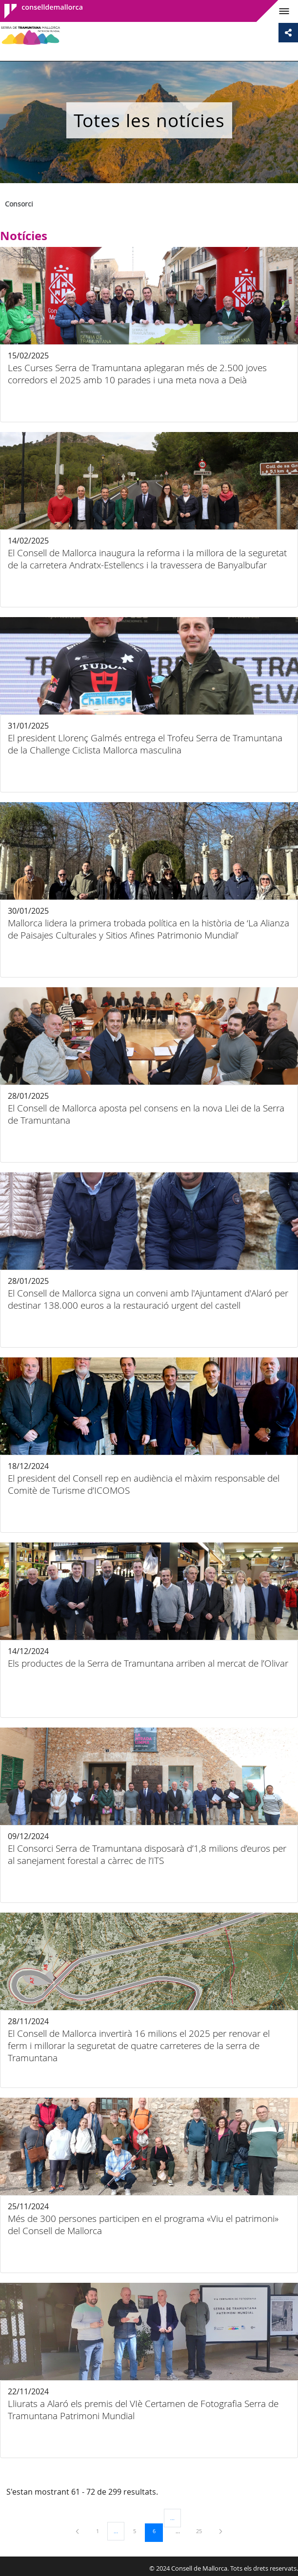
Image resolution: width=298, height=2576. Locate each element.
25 (202, 2531)
